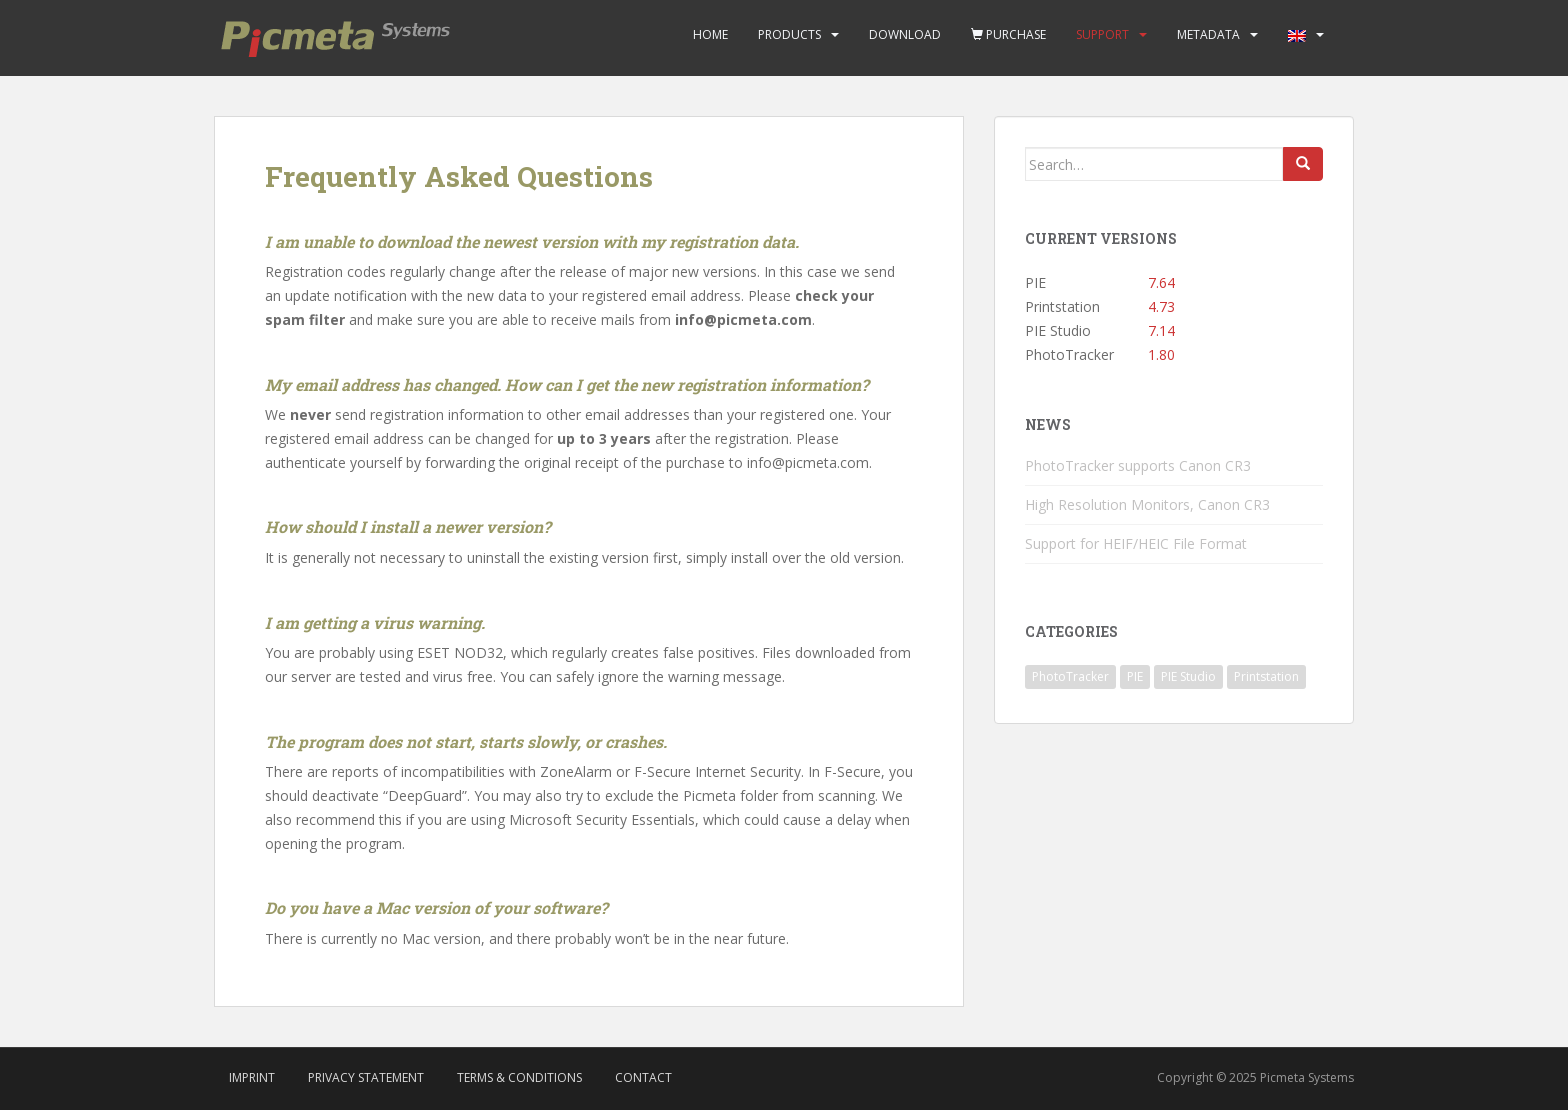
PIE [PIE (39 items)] (1135, 676)
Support (1102, 34)
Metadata (1208, 34)
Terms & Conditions (519, 1077)
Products (789, 34)
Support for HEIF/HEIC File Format (1136, 543)
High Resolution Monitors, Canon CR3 (1147, 504)
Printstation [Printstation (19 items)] (1266, 676)
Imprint (252, 1077)
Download (905, 34)
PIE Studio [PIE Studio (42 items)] (1188, 676)
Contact (643, 1077)
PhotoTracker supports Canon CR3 (1138, 465)
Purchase (1008, 34)
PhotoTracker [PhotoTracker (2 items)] (1070, 676)
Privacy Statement (366, 1077)
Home (710, 34)
